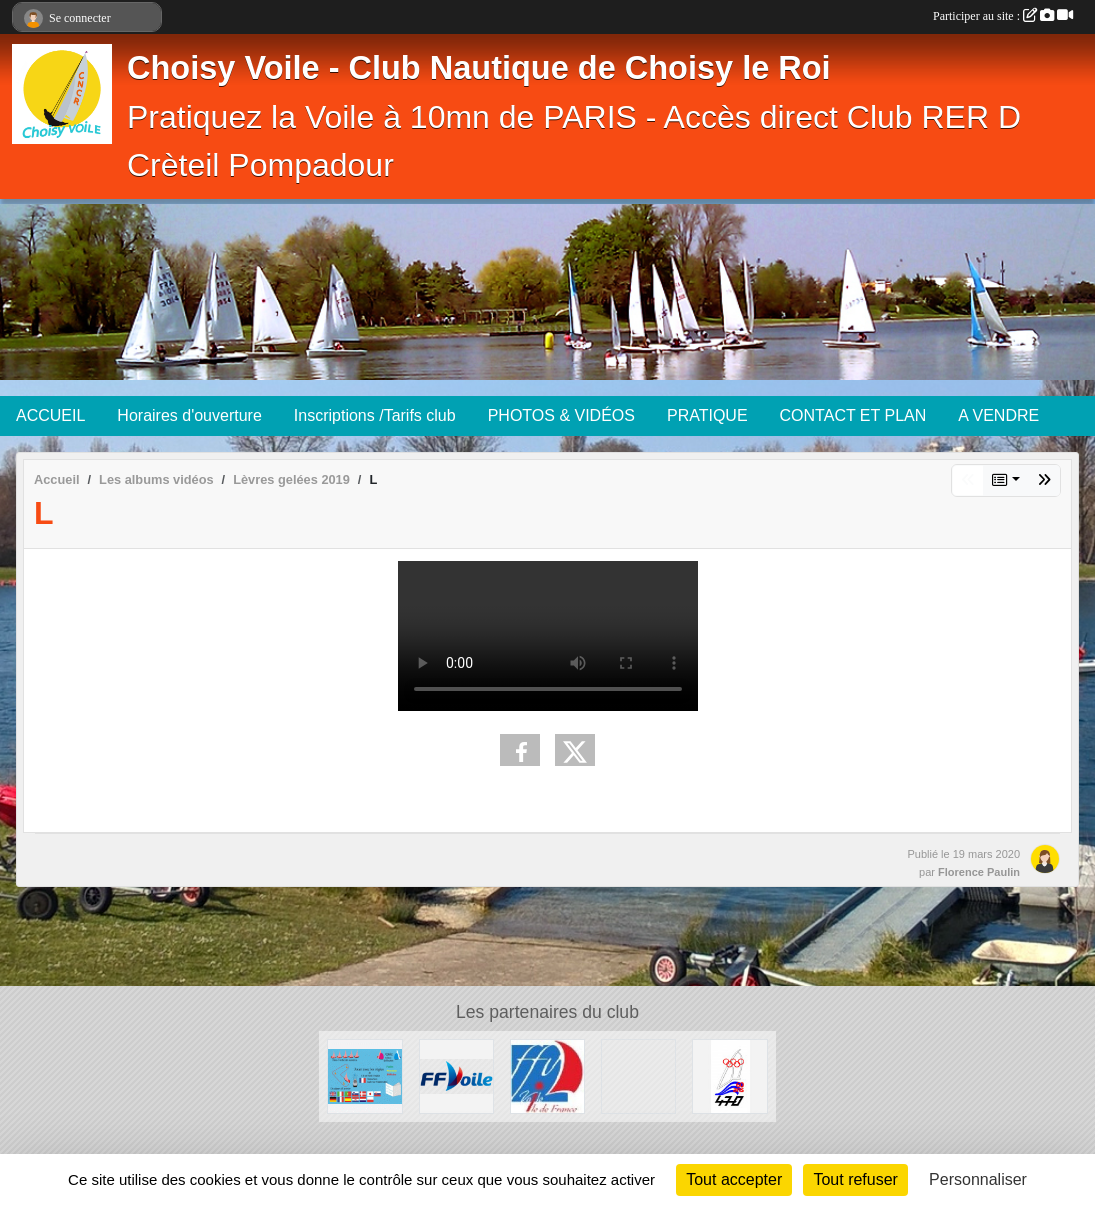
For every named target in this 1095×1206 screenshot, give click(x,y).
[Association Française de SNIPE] (638, 1075)
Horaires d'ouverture (189, 415)
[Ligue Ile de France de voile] (547, 1075)
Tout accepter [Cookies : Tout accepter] (734, 1179)
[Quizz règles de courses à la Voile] (364, 1075)
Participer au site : (1003, 16)
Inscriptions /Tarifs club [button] (375, 415)
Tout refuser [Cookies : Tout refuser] (855, 1179)
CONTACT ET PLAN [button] (853, 415)
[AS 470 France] (729, 1075)
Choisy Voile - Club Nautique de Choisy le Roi (479, 68)
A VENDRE (998, 415)
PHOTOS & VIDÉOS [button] (561, 415)
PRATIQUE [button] (707, 415)
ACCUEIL (50, 415)
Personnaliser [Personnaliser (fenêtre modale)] (978, 1179)
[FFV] (456, 1075)
